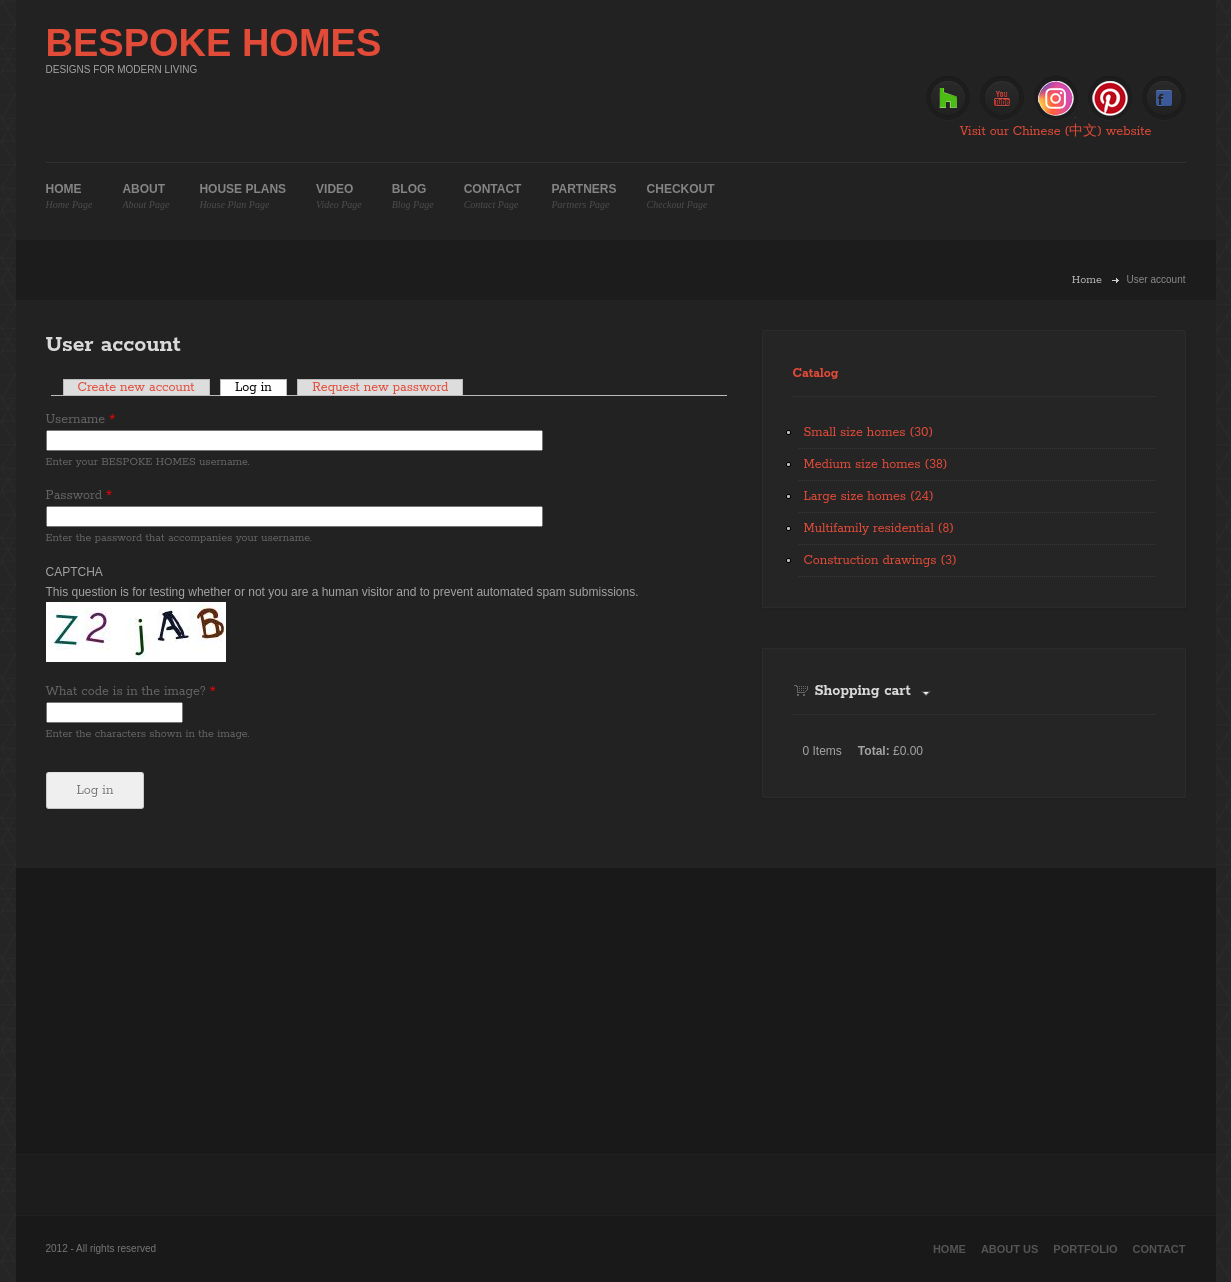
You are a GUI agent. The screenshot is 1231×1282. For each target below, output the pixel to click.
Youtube (1002, 98)
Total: (874, 751)
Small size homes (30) (869, 432)
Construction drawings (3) (880, 560)
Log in (261, 387)
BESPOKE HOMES (214, 43)
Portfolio (1085, 1249)
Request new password (380, 387)
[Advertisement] (616, 1008)
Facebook (1164, 98)
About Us (1009, 1249)
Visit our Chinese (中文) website (1056, 131)
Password (79, 495)
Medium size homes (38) (876, 464)
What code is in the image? (131, 691)
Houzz (948, 98)
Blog (413, 196)
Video (339, 196)
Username (81, 419)
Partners (583, 196)
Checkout (681, 196)
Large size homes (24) (869, 496)
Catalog (816, 373)
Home (69, 196)
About (145, 196)
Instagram (1056, 98)
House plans (242, 196)
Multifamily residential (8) (879, 528)
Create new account (136, 387)
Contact (493, 196)
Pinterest (1110, 98)
